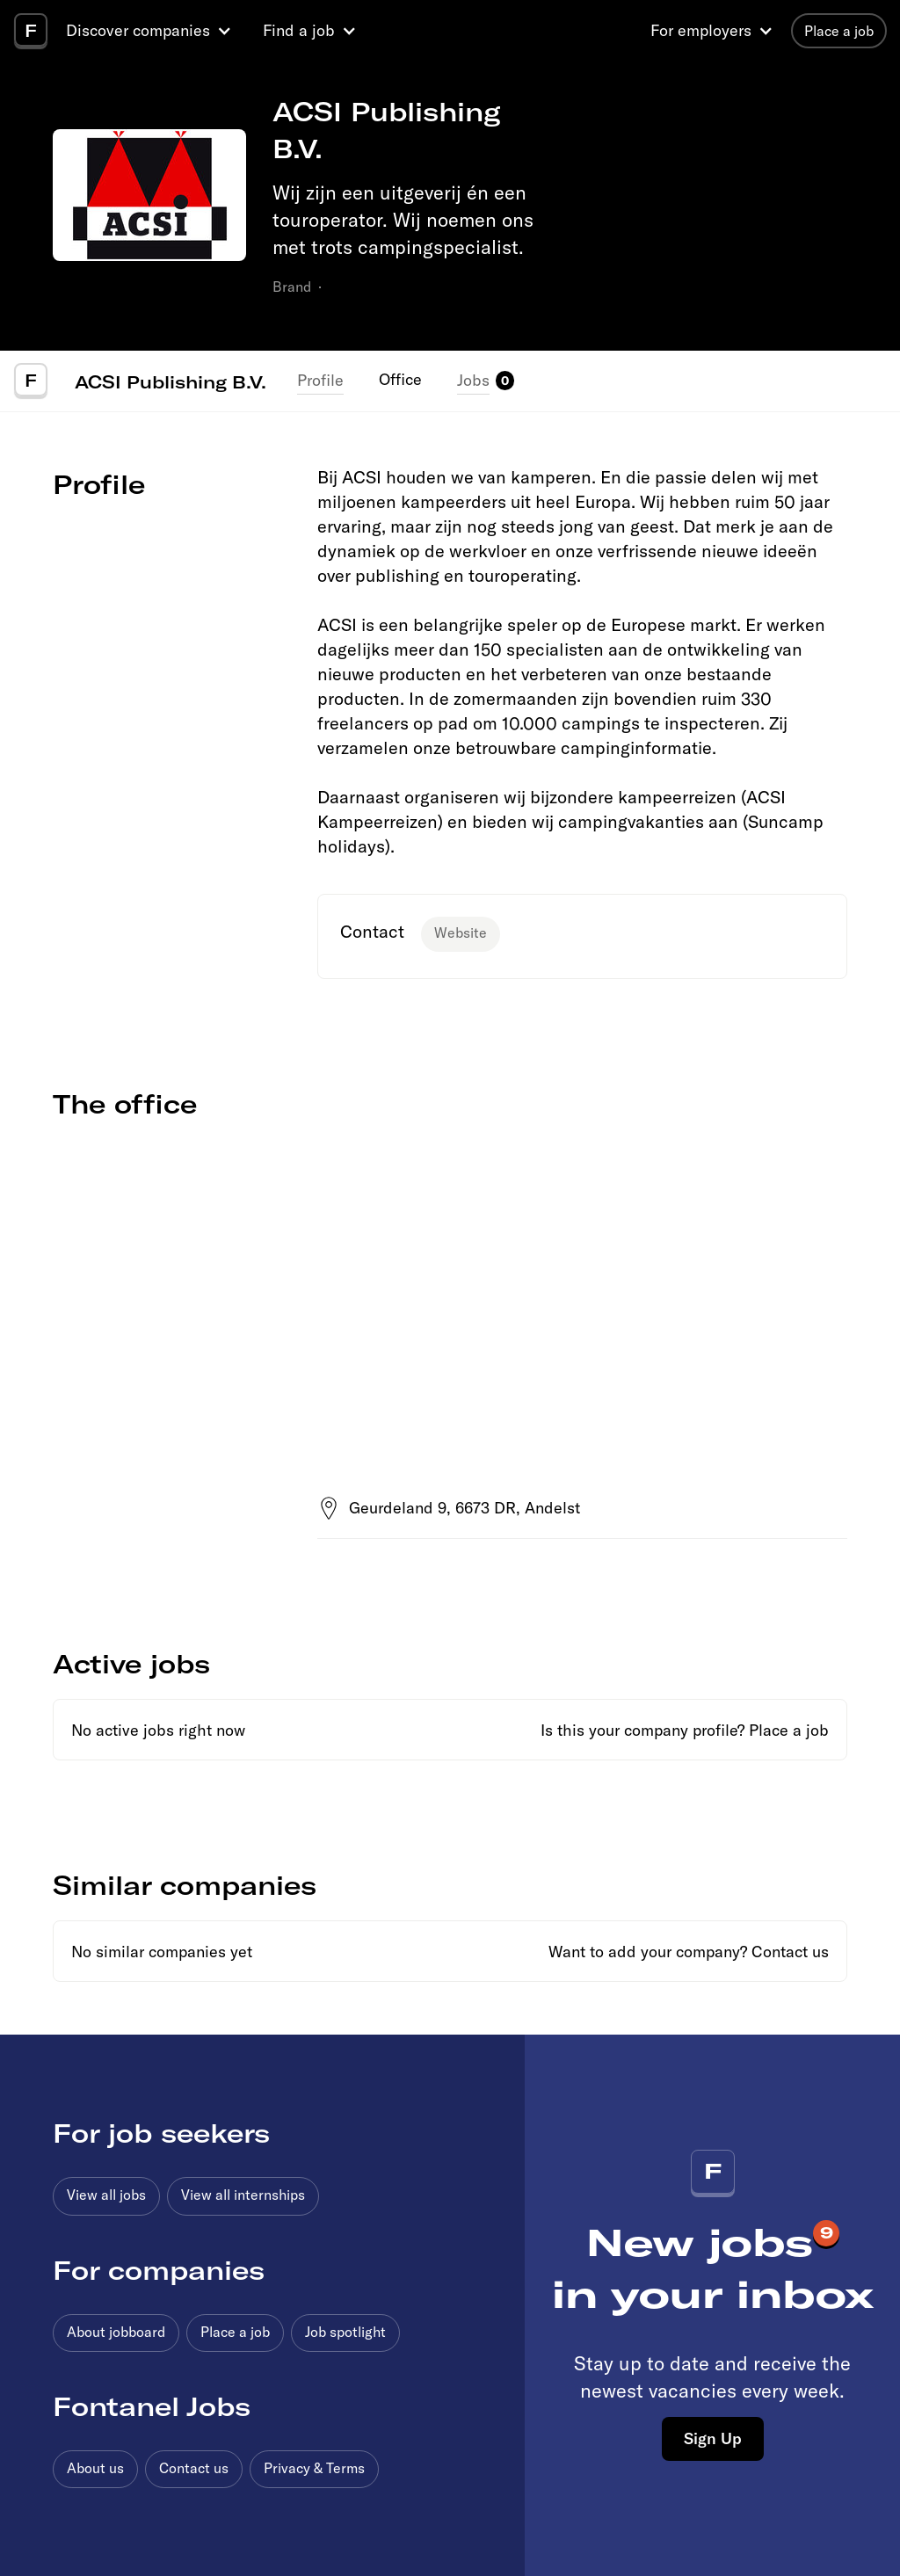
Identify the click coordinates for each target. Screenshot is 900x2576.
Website (460, 932)
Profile (320, 380)
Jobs (473, 380)
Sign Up (713, 2438)
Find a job (299, 30)
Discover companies (138, 30)
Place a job (789, 1730)
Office (400, 379)
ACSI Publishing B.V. (170, 381)
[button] (151, 31)
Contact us (790, 1951)
